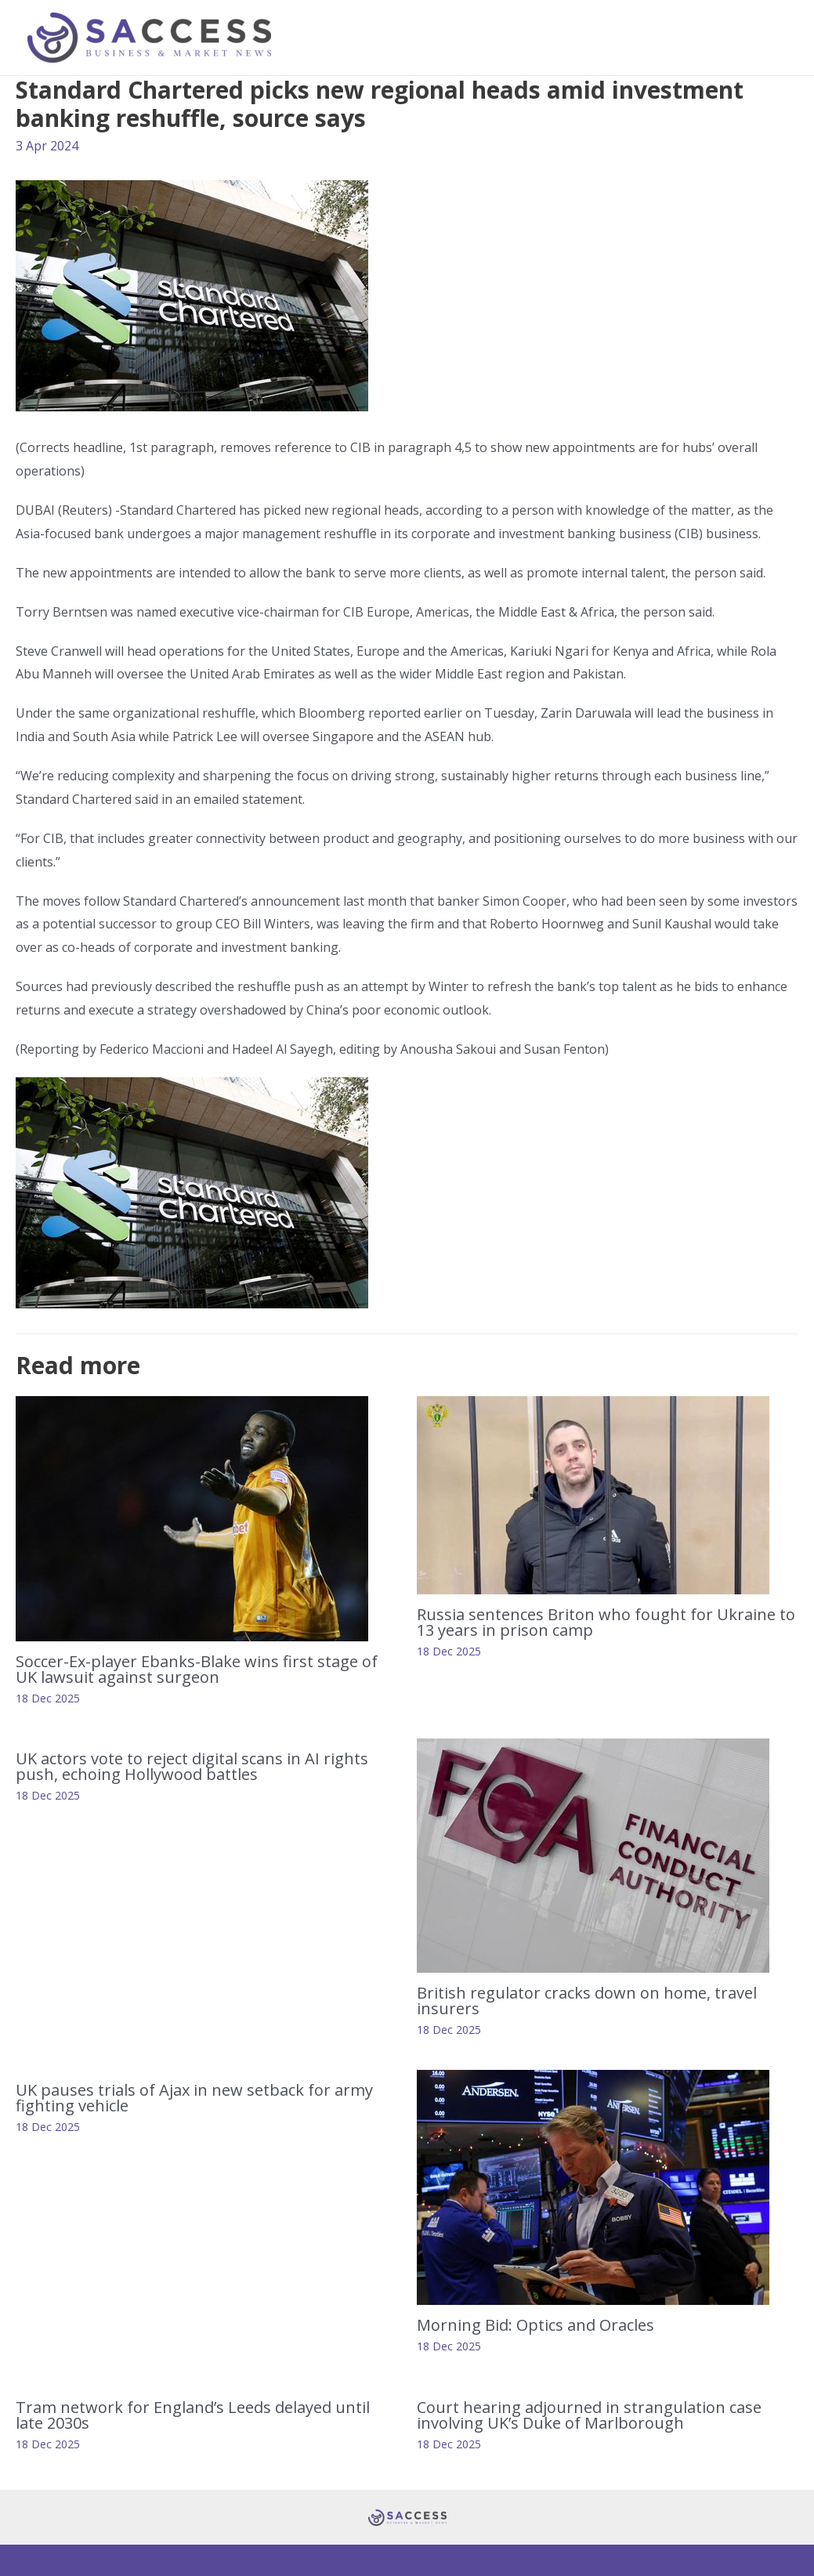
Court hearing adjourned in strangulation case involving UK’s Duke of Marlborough (589, 2415)
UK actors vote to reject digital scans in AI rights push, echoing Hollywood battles (192, 1766)
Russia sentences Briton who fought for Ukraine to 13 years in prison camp (606, 1622)
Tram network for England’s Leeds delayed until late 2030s (193, 2415)
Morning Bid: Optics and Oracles (539, 2324)
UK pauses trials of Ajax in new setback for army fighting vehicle (194, 2097)
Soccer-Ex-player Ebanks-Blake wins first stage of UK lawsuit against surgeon (197, 1669)
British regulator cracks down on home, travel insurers (587, 2000)
